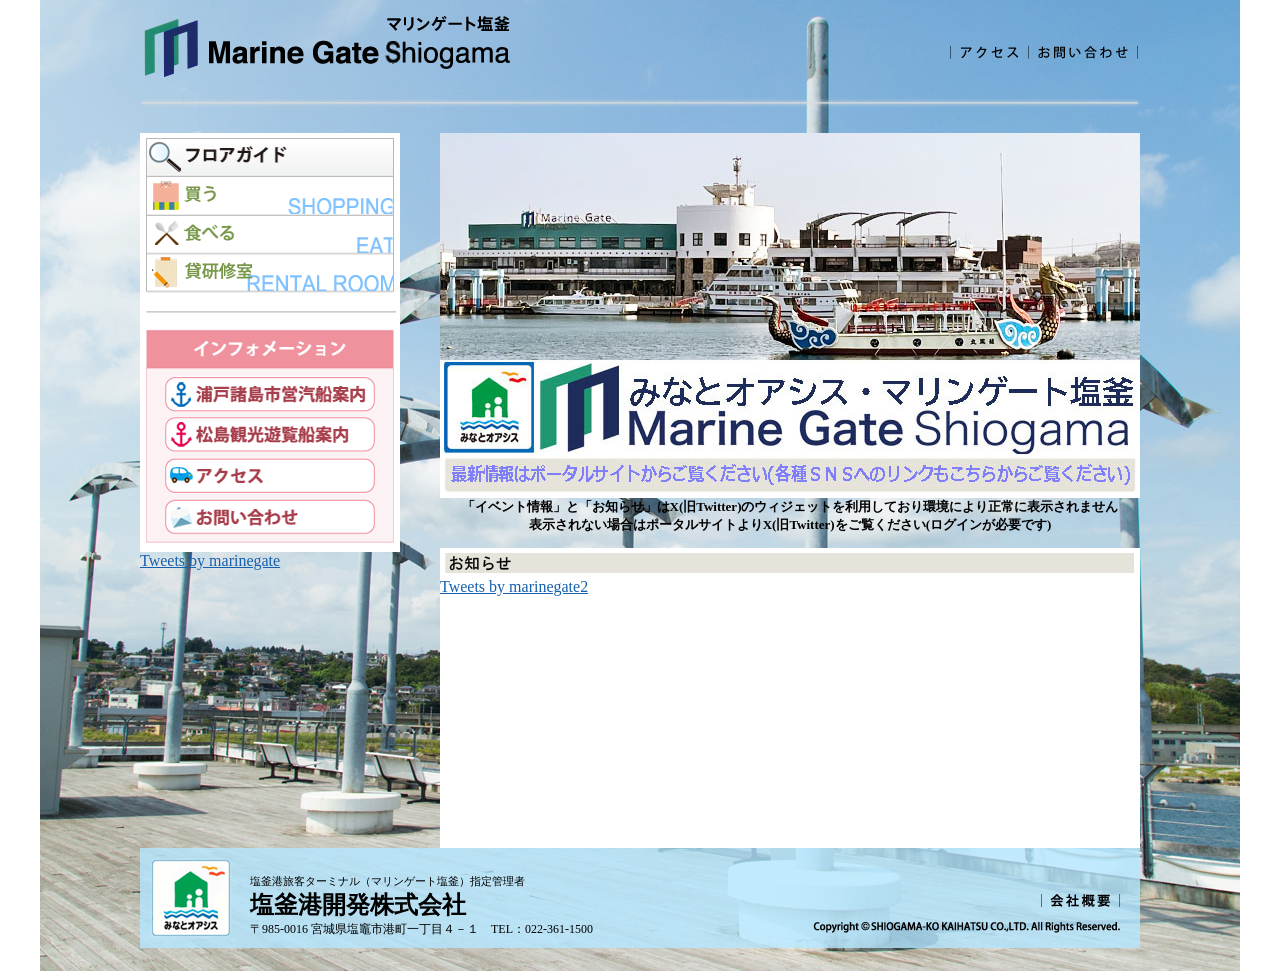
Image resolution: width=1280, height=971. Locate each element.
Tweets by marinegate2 (514, 586)
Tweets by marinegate (210, 560)
